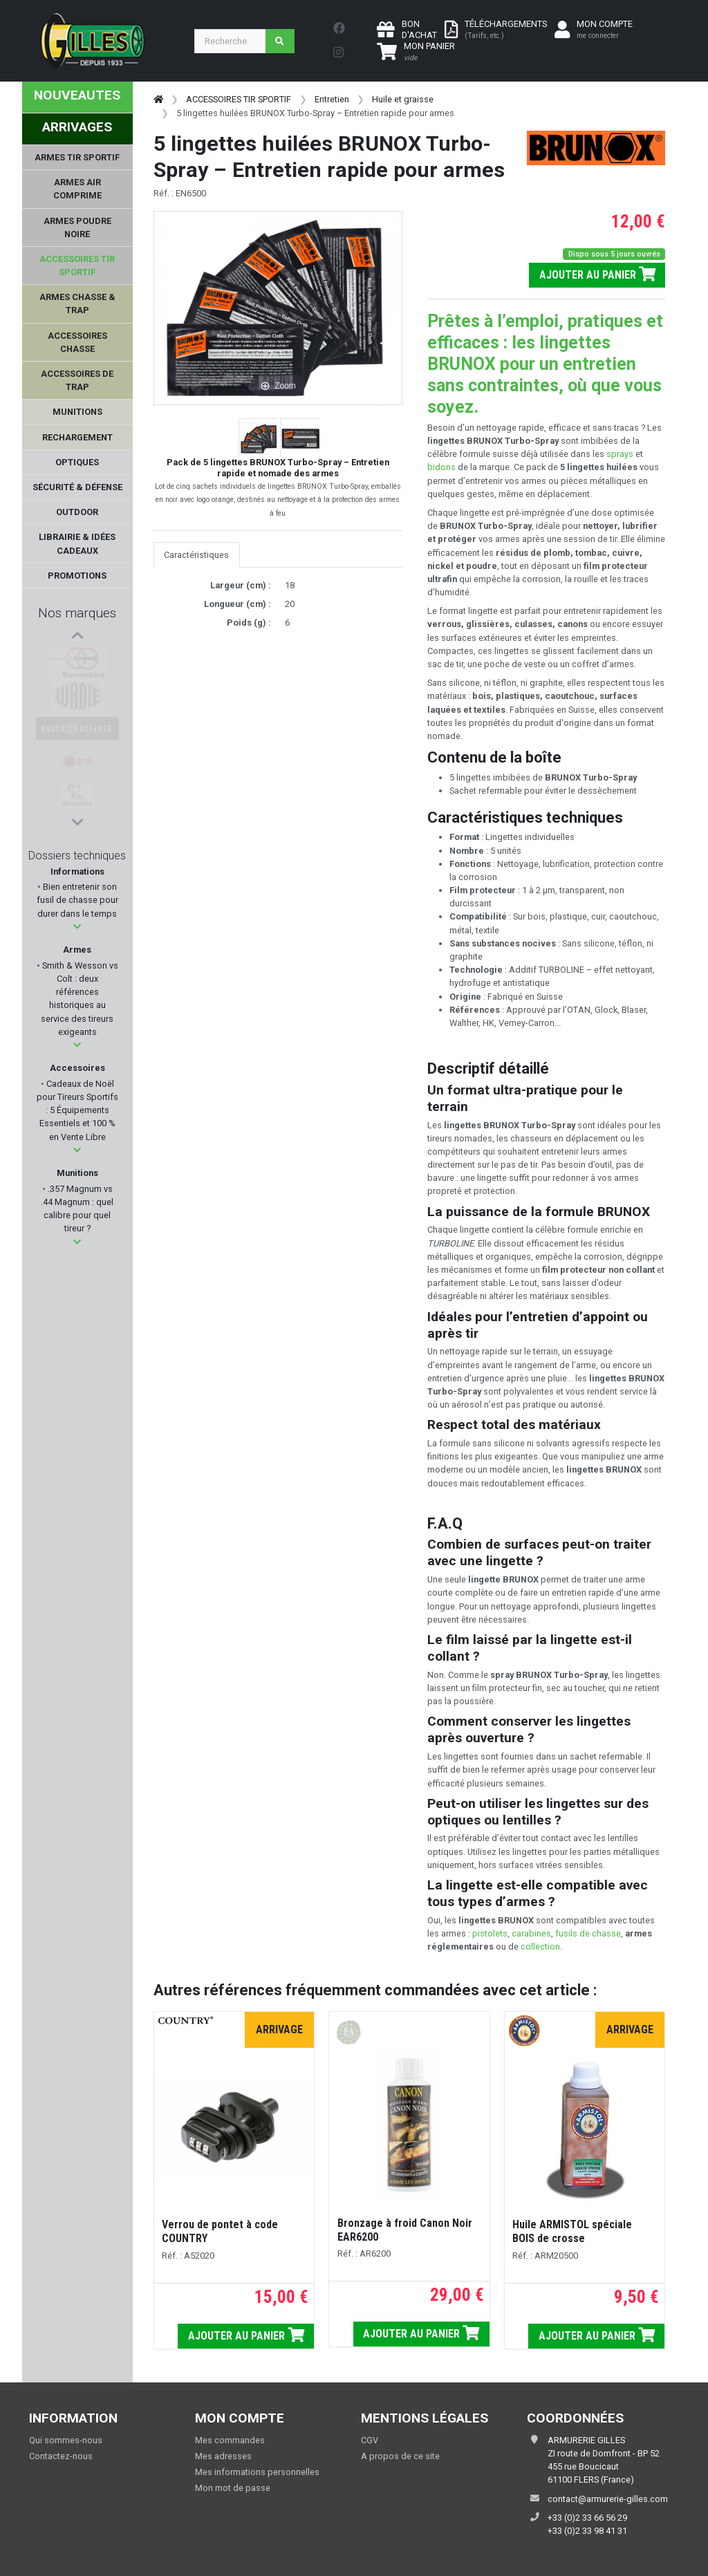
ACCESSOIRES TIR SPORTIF (238, 99)
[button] (77, 927)
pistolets (489, 1933)
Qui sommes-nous (65, 2440)
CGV (369, 2440)
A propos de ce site (400, 2456)
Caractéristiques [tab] (196, 555)
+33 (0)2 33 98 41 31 (587, 2531)
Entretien (332, 99)
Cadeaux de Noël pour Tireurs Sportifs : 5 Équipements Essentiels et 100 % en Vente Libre (77, 1110)
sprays (620, 454)
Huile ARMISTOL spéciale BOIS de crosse (572, 2231)
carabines (531, 1933)
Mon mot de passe (232, 2488)
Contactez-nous (61, 2456)
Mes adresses (223, 2456)
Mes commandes (230, 2440)
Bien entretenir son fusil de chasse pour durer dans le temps (77, 899)
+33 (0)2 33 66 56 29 (587, 2517)
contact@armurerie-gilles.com (608, 2499)
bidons (442, 467)
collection (540, 1946)
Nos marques (77, 613)
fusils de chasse (588, 1933)
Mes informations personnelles (257, 2472)
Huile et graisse (403, 99)
